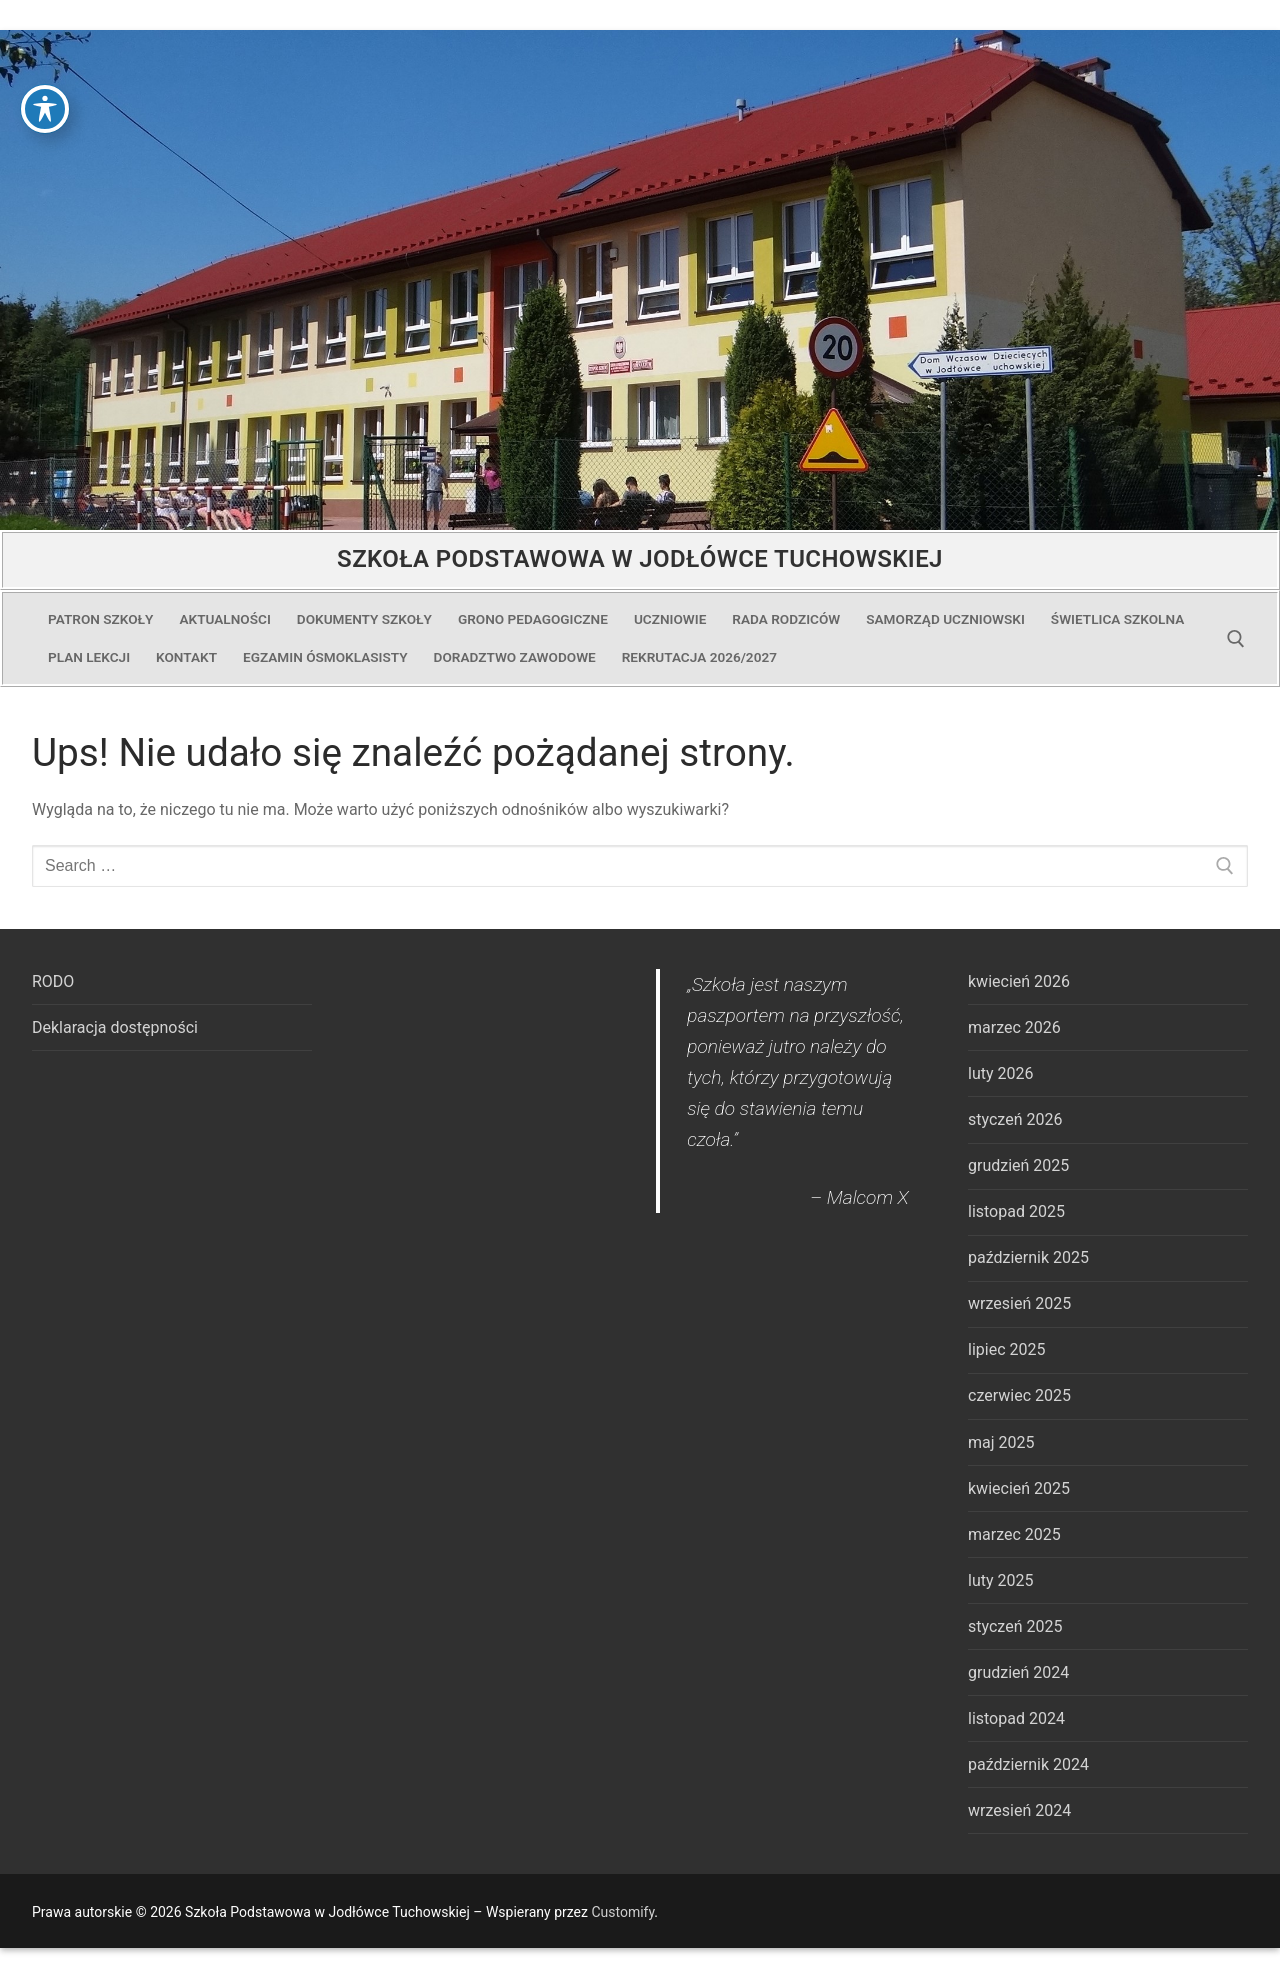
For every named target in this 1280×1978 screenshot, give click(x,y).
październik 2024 (1028, 1764)
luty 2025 (1000, 1580)
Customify (622, 1912)
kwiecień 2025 (1019, 1488)
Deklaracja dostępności (115, 1027)
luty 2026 (1000, 1073)
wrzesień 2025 (1019, 1303)
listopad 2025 (1016, 1211)
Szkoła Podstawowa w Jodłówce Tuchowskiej (640, 559)
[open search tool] (1236, 639)
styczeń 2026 (1015, 1119)
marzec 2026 (1014, 1027)
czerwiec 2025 (1019, 1395)
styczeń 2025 (1015, 1626)
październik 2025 (1028, 1257)
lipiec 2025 (1006, 1349)
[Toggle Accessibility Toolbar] (45, 39)
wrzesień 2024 (1019, 1810)
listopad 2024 (1016, 1718)
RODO (53, 981)
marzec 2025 (1014, 1534)
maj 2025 (1001, 1442)
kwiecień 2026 (1019, 981)
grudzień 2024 (1018, 1672)
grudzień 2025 (1018, 1165)
